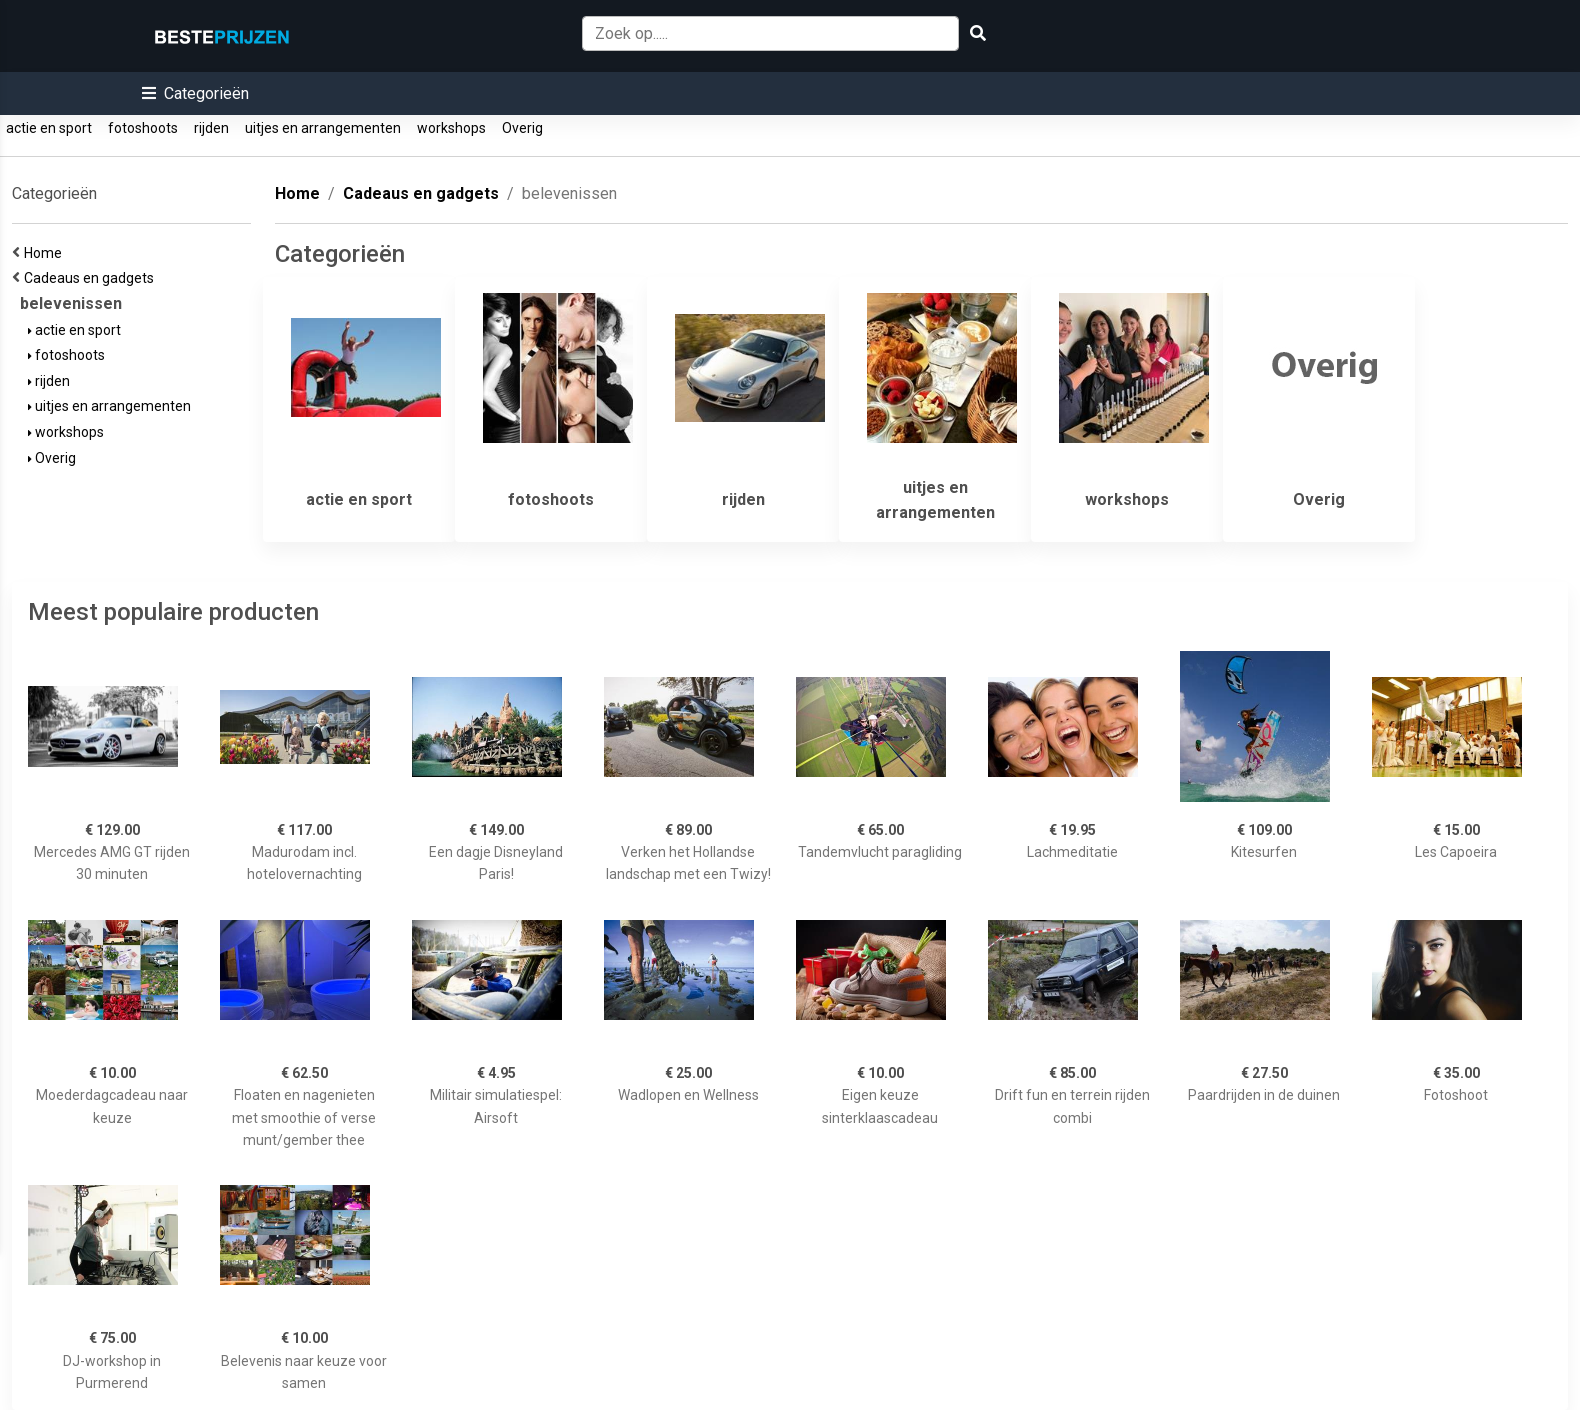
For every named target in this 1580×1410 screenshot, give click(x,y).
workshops (451, 128)
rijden (211, 128)
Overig (522, 128)
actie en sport (49, 128)
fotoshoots (143, 128)
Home (46, 253)
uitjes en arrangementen (323, 128)
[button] (195, 93)
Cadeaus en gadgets (92, 278)
